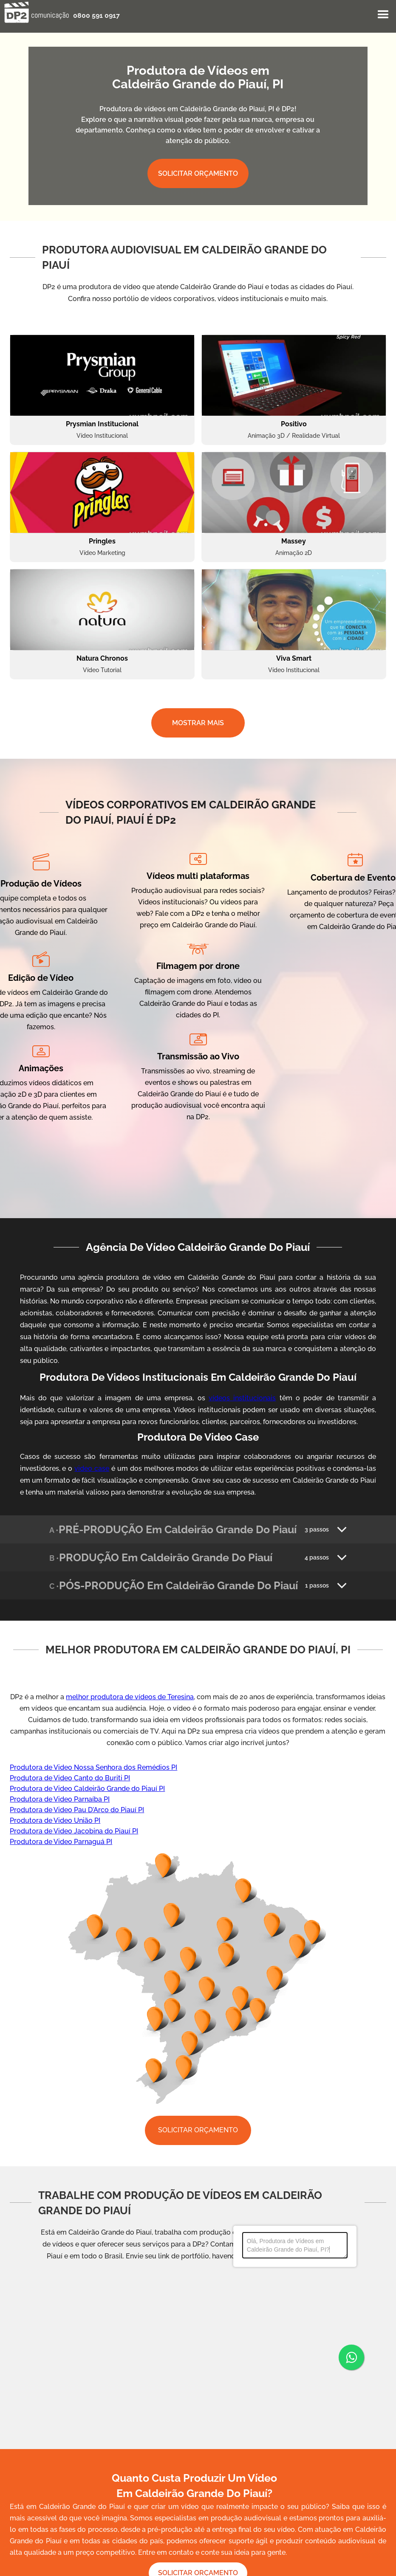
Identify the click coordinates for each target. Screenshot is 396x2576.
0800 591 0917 (96, 15)
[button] (383, 15)
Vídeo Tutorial (102, 670)
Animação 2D (293, 552)
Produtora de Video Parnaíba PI (60, 1799)
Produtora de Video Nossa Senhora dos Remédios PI (93, 1767)
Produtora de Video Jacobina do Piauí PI (74, 1831)
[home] (36, 12)
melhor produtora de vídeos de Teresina (130, 1697)
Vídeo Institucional (102, 435)
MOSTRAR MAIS (198, 723)
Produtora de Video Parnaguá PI (61, 1842)
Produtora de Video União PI (55, 1820)
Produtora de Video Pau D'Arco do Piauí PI (77, 1810)
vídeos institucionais (242, 1398)
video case (91, 1468)
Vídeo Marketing (102, 552)
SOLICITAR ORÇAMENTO (198, 173)
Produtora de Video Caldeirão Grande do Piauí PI (87, 1789)
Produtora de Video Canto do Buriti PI (70, 1778)
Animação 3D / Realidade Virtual (294, 435)
